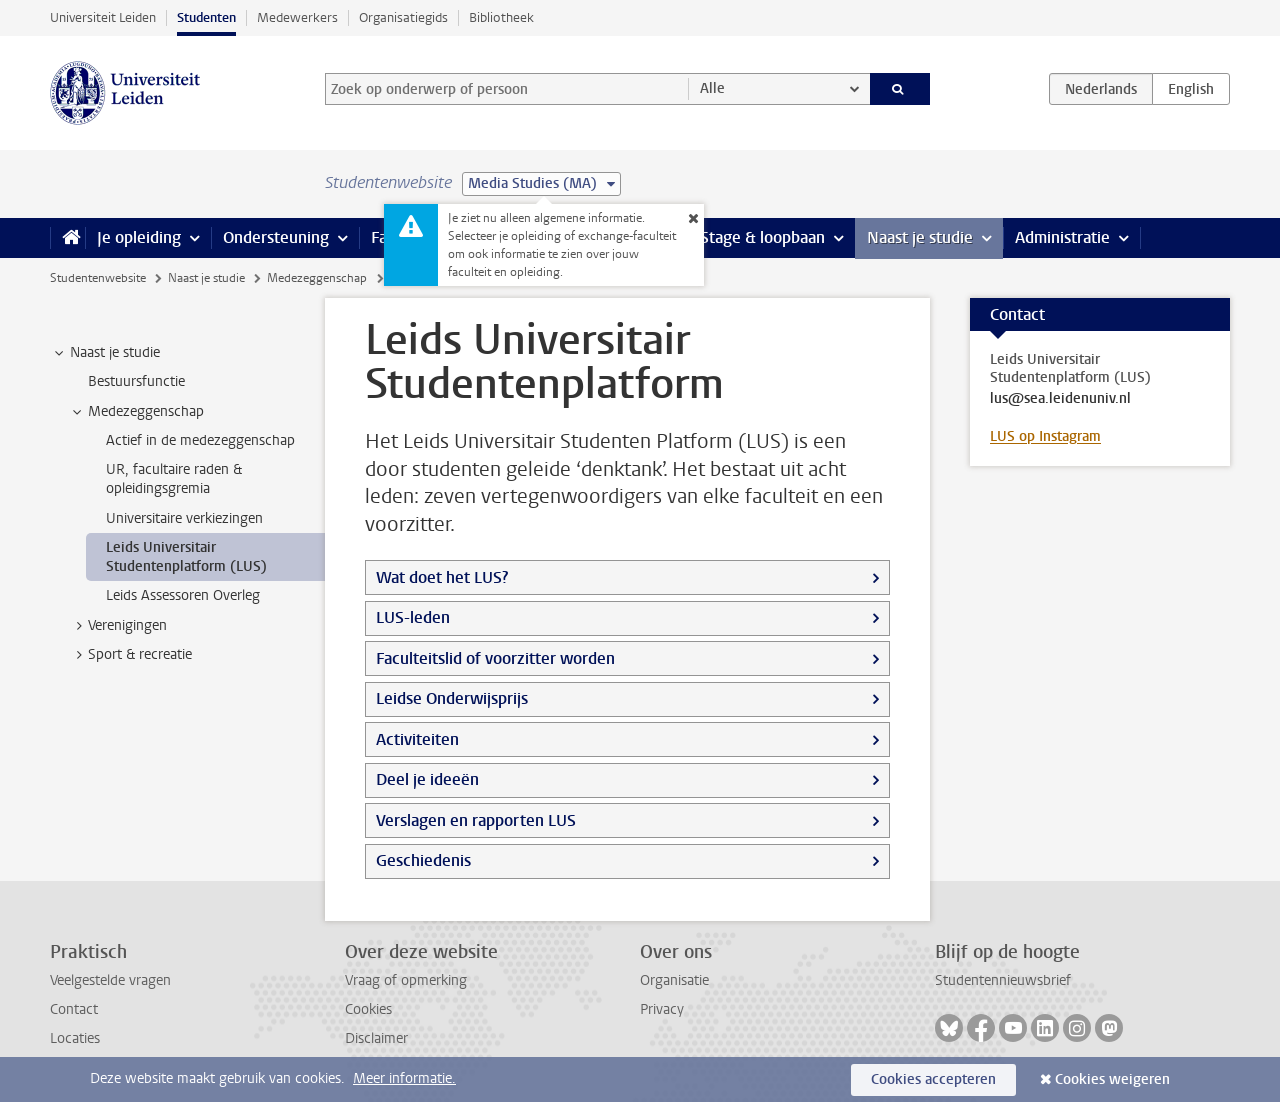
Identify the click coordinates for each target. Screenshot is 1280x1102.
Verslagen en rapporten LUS (476, 820)
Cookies (368, 1009)
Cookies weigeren (1112, 1079)
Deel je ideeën (427, 779)
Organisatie (674, 980)
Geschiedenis (423, 860)
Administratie (1062, 237)
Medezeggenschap (317, 278)
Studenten (206, 17)
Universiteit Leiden (103, 17)
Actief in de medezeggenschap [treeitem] (200, 440)
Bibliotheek (501, 17)
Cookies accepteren (933, 1079)
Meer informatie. (404, 1078)
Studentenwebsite (98, 278)
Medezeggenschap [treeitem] (136, 412)
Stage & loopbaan (762, 237)
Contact (74, 1009)
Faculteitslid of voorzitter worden (495, 658)
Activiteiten (417, 739)
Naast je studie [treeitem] (105, 353)
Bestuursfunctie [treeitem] (136, 381)
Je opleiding (139, 237)
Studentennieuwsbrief (1003, 980)
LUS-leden (413, 617)
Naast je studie (920, 237)
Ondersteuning (276, 237)
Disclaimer (376, 1038)
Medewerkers (297, 17)
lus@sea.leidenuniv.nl (1060, 399)
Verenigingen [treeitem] (118, 626)
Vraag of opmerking (406, 980)
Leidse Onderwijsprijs (452, 698)
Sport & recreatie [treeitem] (130, 655)
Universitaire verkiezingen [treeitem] (184, 518)
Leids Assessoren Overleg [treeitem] (183, 595)
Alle (712, 88)
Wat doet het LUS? (442, 577)
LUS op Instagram (1045, 436)
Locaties (75, 1038)
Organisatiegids (403, 17)
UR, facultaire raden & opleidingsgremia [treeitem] (174, 479)
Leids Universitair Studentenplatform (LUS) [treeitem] (186, 557)
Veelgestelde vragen (110, 980)
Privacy (662, 1009)
